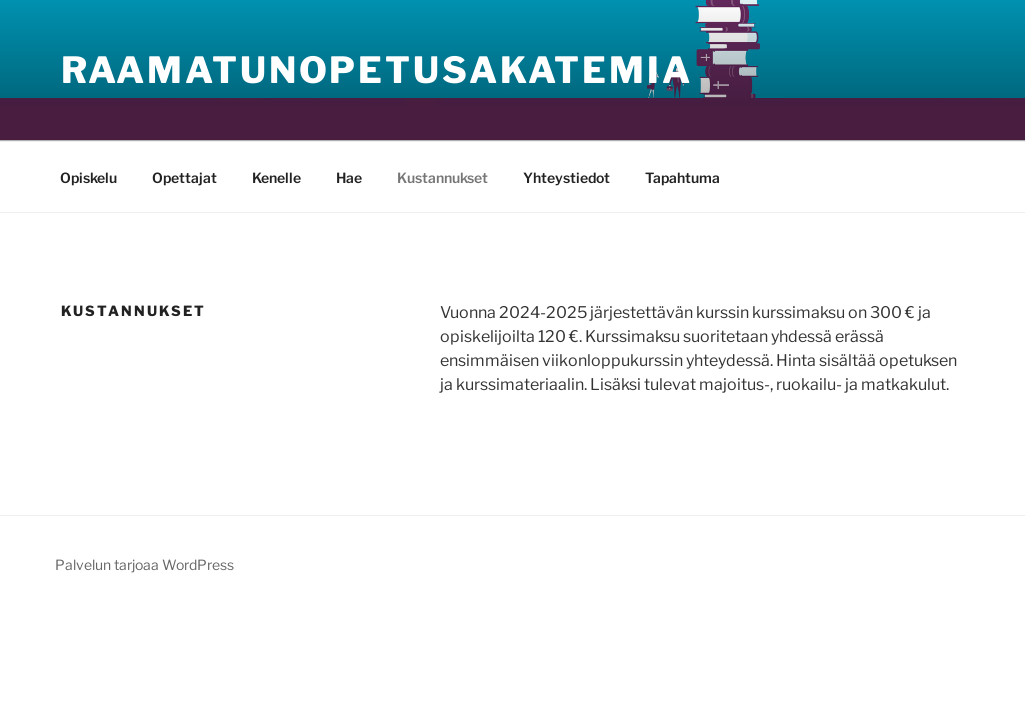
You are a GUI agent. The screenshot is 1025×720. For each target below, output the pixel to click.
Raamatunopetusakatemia (377, 70)
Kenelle (276, 177)
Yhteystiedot (566, 177)
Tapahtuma (682, 177)
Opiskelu (88, 177)
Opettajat (184, 177)
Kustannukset (442, 177)
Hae (349, 177)
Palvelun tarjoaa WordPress (144, 564)
